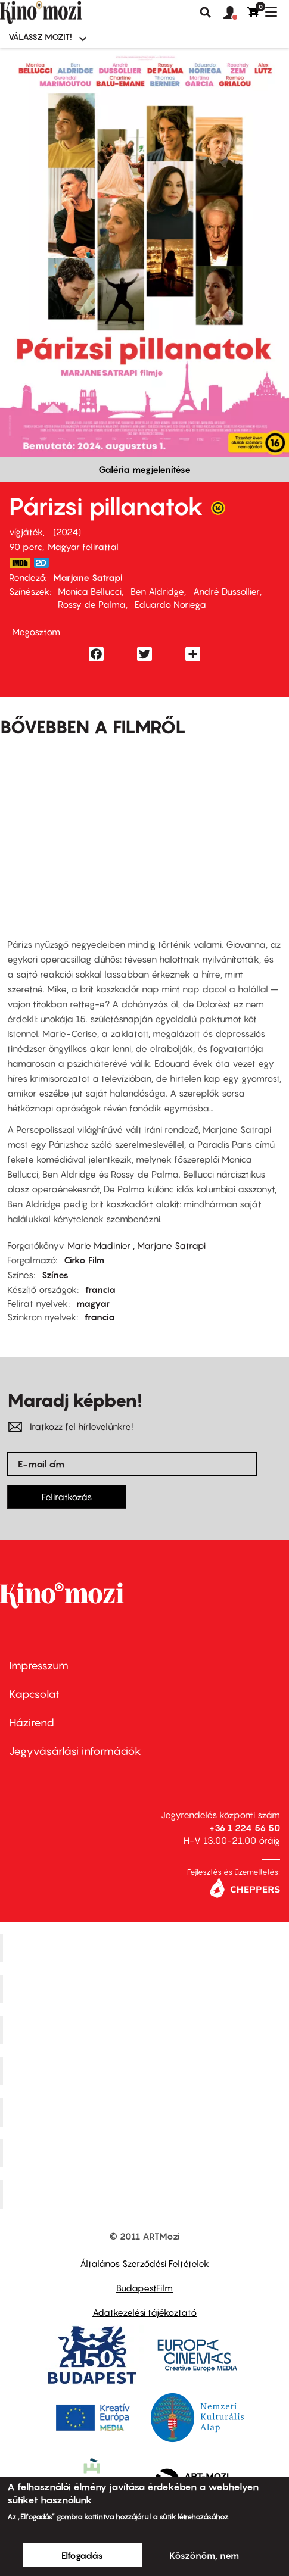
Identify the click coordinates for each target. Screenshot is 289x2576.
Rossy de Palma (92, 604)
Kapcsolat (34, 1694)
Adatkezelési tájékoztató (144, 2312)
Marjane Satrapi (88, 577)
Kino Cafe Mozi (146, 1989)
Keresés (206, 12)
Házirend (31, 1722)
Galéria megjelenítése (144, 469)
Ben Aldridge (157, 591)
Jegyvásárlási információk (75, 1751)
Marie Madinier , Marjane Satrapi (136, 1245)
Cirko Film (84, 1259)
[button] (235, 13)
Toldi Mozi (146, 2194)
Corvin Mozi (146, 1947)
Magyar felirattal (83, 546)
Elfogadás (82, 2555)
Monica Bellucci (90, 591)
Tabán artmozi (146, 2152)
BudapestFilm (144, 2288)
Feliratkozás (67, 1496)
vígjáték (26, 531)
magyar (93, 1303)
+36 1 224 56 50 (244, 1827)
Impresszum (39, 1665)
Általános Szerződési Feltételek (144, 2263)
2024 (67, 531)
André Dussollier (226, 591)
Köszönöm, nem (204, 2555)
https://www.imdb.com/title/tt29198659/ (19, 563)
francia (100, 1289)
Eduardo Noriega (170, 604)
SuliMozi (146, 2111)
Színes (55, 1274)
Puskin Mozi (146, 2070)
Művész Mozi (146, 2030)
